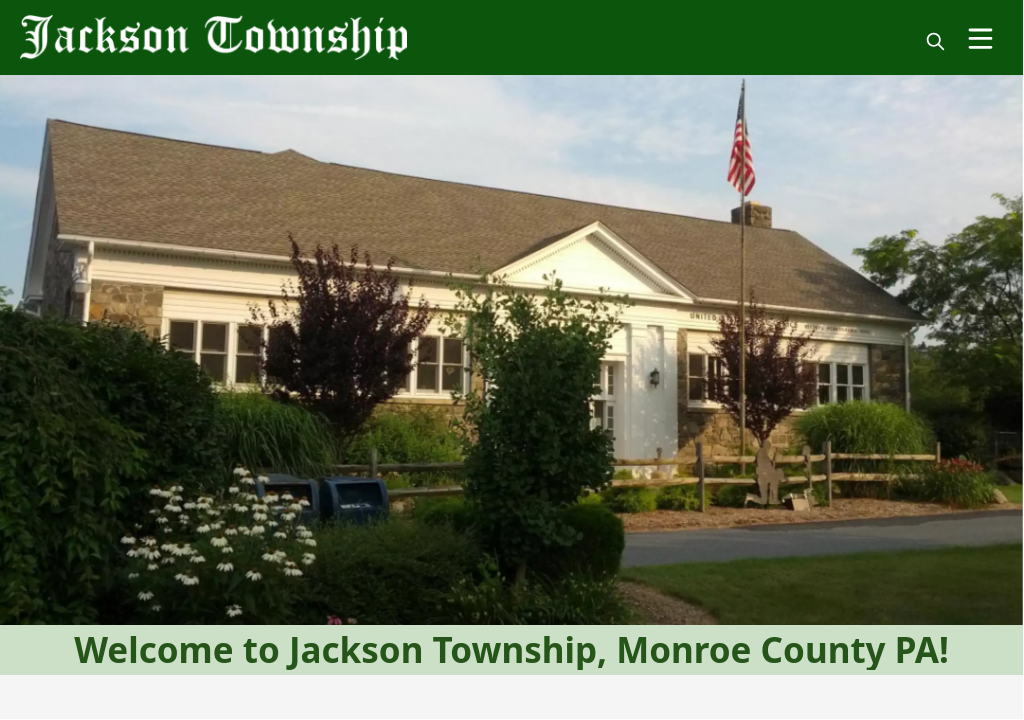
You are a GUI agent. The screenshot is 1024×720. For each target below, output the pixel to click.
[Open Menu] (980, 38)
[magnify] (935, 41)
